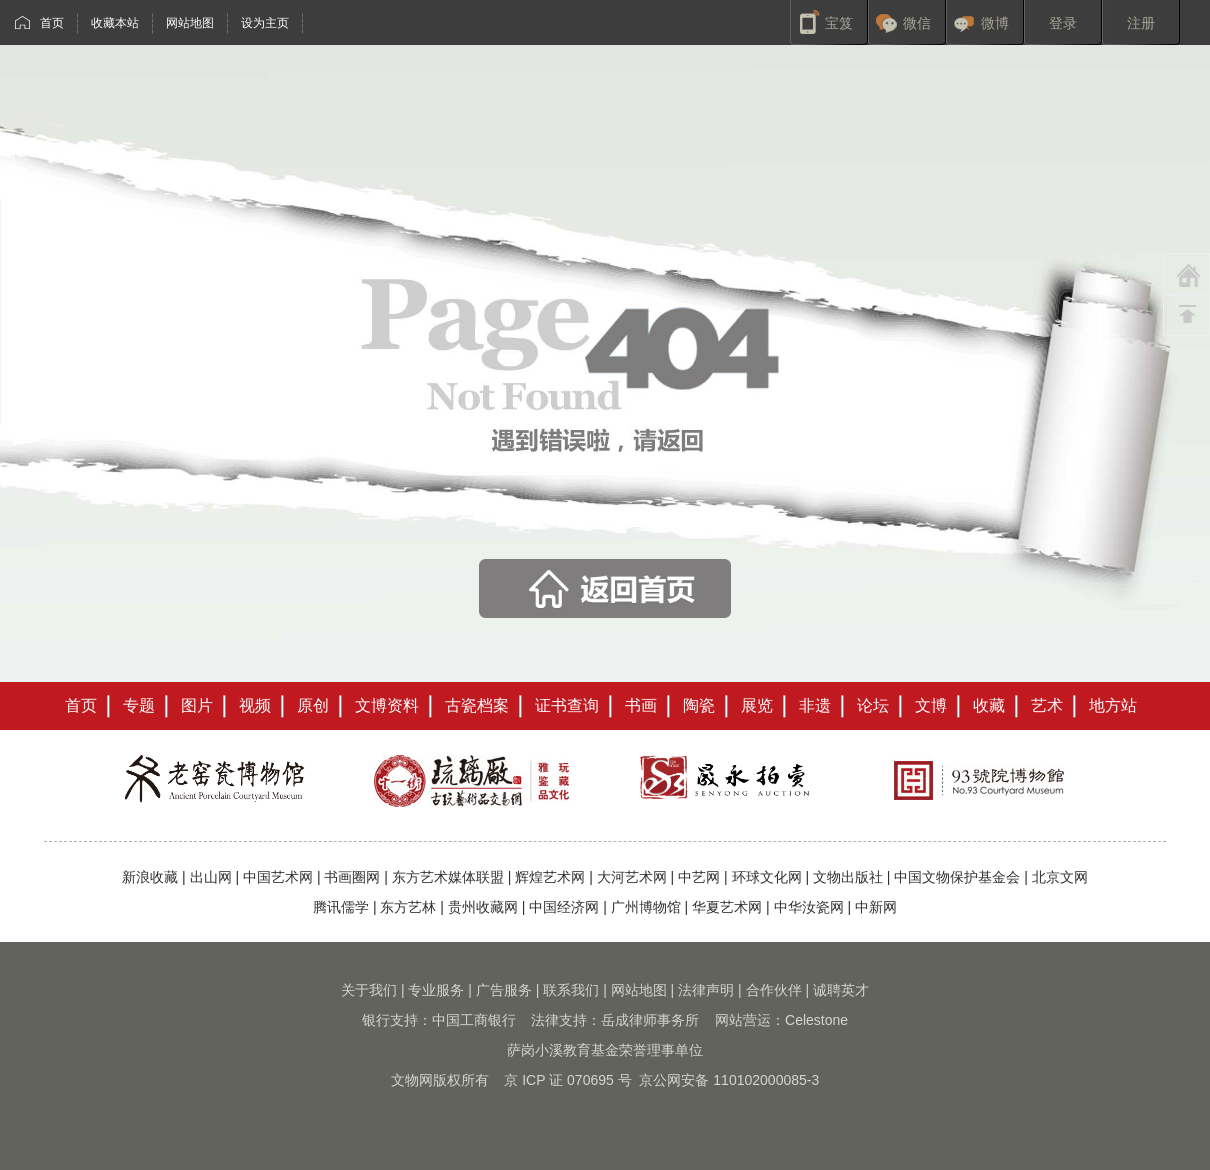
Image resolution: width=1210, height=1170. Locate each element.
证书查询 (567, 705)
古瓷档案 (477, 705)
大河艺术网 (632, 877)
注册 (1141, 23)
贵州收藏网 (483, 907)
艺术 (1047, 705)
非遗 (815, 705)
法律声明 (706, 990)
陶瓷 (699, 705)
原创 (313, 705)
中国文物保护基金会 (957, 877)
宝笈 (839, 23)
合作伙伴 (774, 990)
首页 (52, 23)
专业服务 (436, 990)
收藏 (989, 705)
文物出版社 (848, 877)
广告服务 (504, 990)
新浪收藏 (150, 877)
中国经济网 (564, 907)
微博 (995, 23)
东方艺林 (408, 907)
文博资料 (387, 705)
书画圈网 (352, 877)
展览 (757, 705)
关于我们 (369, 990)
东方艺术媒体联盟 (448, 877)
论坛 (873, 705)
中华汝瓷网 (809, 907)
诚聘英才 (841, 990)
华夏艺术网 (727, 907)
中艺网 (699, 877)
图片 (197, 705)
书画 (641, 705)
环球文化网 (767, 877)
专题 (139, 705)
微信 (917, 23)
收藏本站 (115, 23)
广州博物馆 (646, 907)
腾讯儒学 (341, 907)
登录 (1063, 23)
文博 (931, 705)
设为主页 (265, 23)
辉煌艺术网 (550, 877)
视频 (255, 705)
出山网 (211, 877)
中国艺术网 (278, 877)
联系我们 (571, 990)
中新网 (876, 907)
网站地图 (190, 23)
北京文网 (1060, 877)
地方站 (1113, 705)
